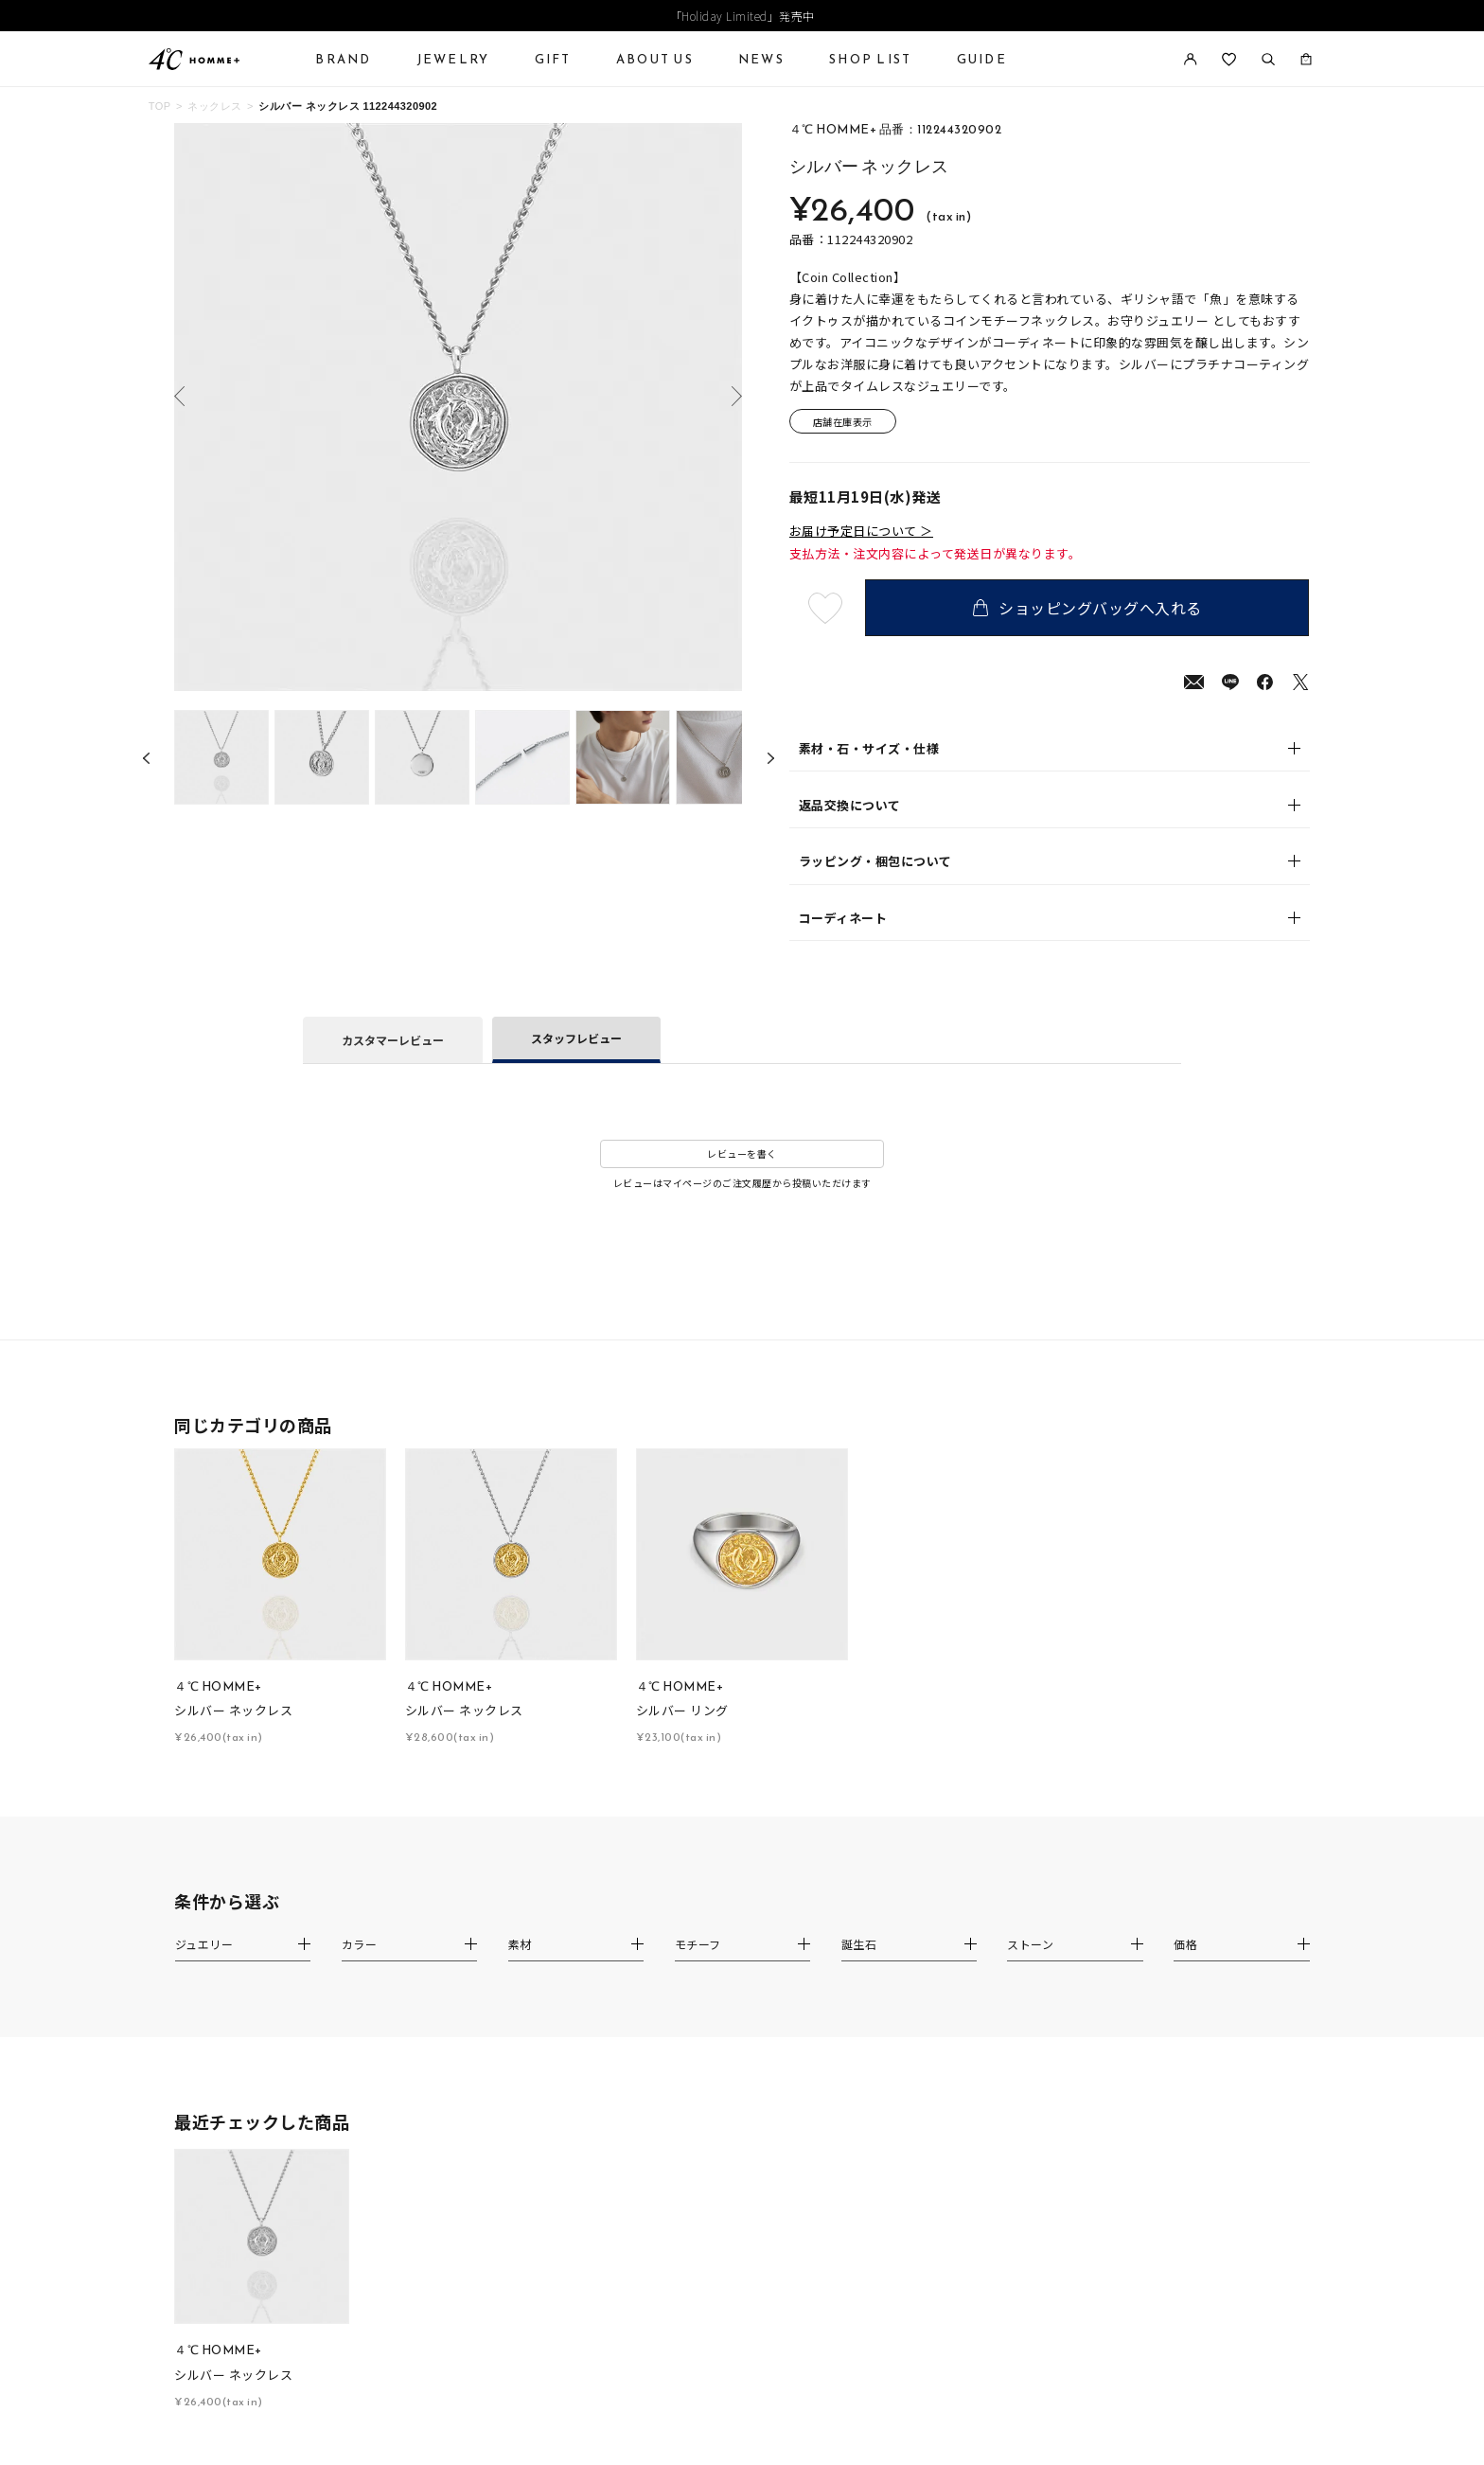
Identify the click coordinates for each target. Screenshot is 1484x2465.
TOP (160, 106)
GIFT (553, 59)
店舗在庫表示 (843, 422)
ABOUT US (655, 59)
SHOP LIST (870, 59)
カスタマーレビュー (393, 1040)
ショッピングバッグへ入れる (1087, 607)
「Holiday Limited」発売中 (742, 15)
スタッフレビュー (576, 1038)
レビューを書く (742, 1153)
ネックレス (214, 106)
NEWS (761, 59)
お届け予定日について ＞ (861, 531)
